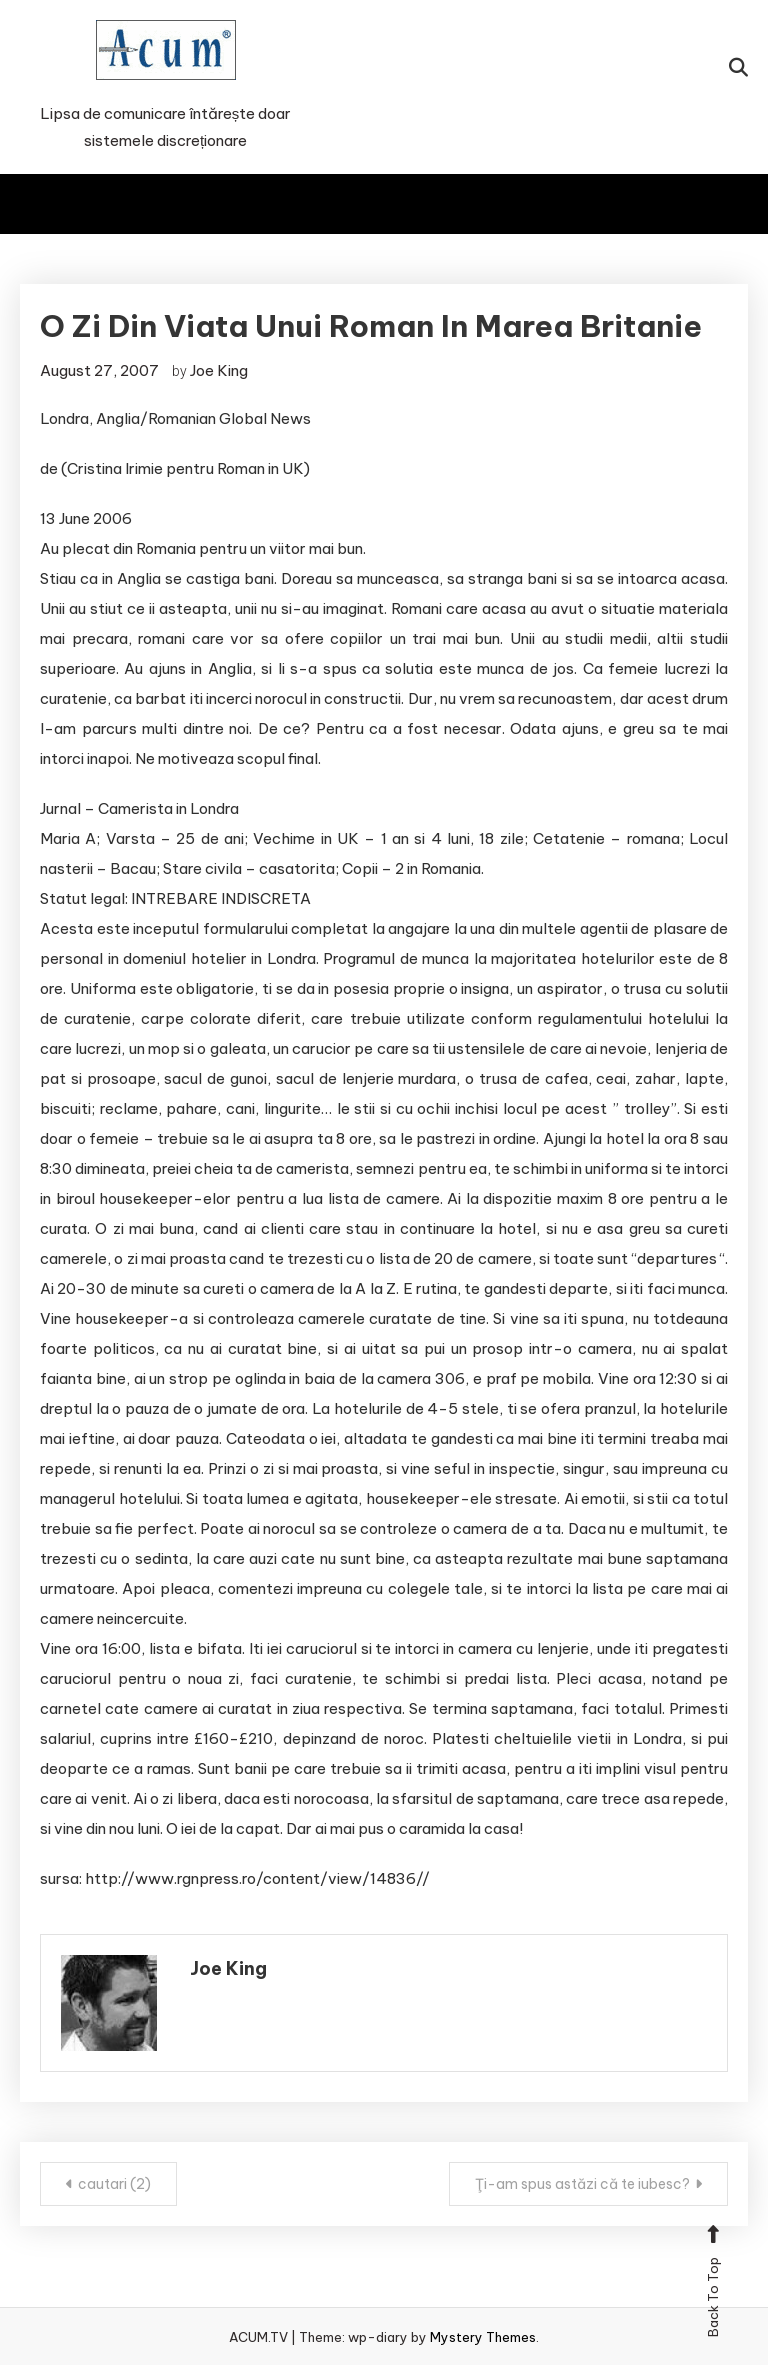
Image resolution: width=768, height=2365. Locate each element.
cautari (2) (114, 2184)
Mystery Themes (483, 2337)
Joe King (219, 370)
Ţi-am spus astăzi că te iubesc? (582, 2184)
